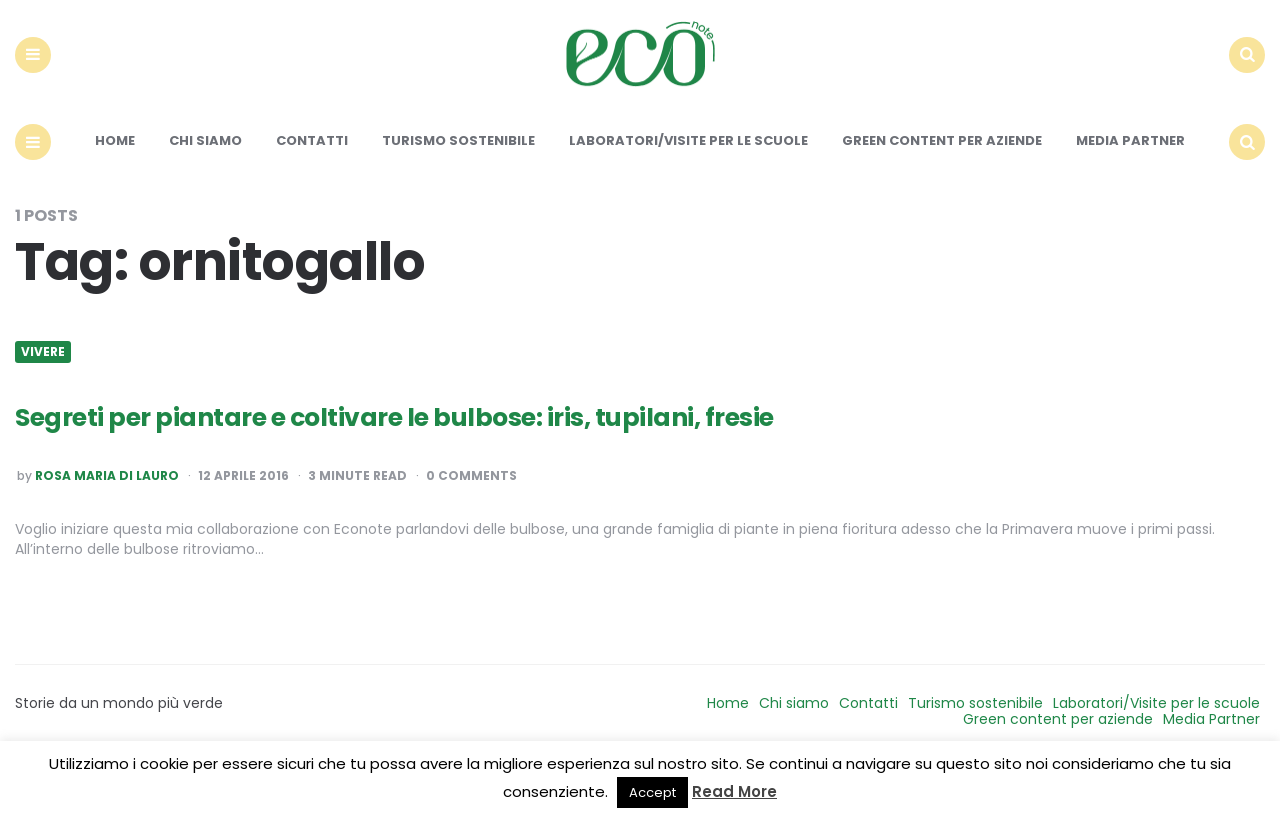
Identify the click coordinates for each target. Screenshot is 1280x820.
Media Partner (1130, 187)
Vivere (43, 398)
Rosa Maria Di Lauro (107, 522)
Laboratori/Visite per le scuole (688, 187)
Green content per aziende (942, 187)
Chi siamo (205, 187)
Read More (734, 791)
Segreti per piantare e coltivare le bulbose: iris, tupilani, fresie (499, 460)
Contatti (312, 187)
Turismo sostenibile (458, 187)
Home (115, 187)
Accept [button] (652, 792)
